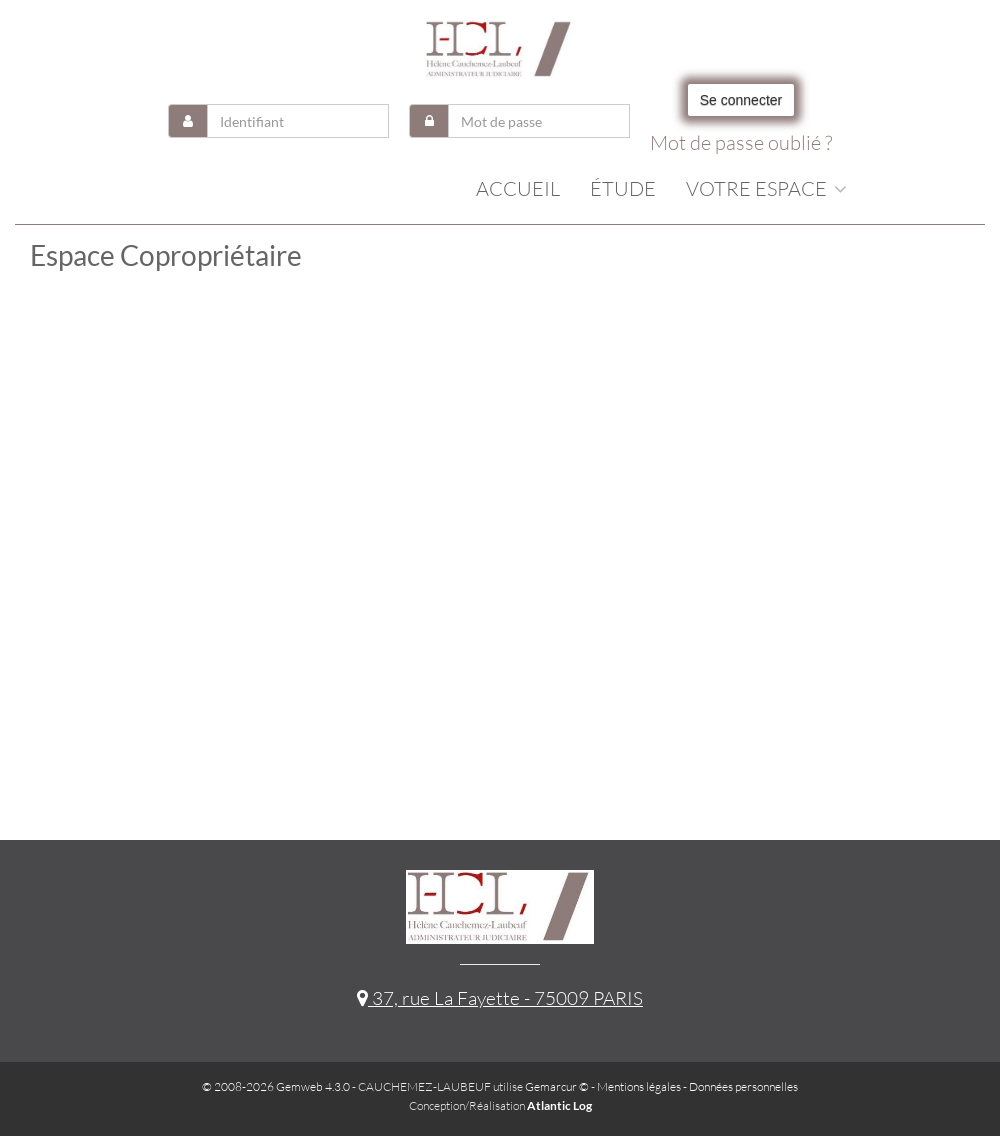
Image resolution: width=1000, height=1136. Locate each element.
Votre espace (766, 188)
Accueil (518, 188)
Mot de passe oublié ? (741, 142)
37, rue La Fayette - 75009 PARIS (500, 998)
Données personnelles (743, 1086)
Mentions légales (639, 1086)
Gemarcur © (557, 1086)
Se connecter (741, 100)
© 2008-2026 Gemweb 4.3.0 (276, 1086)
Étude (623, 188)
